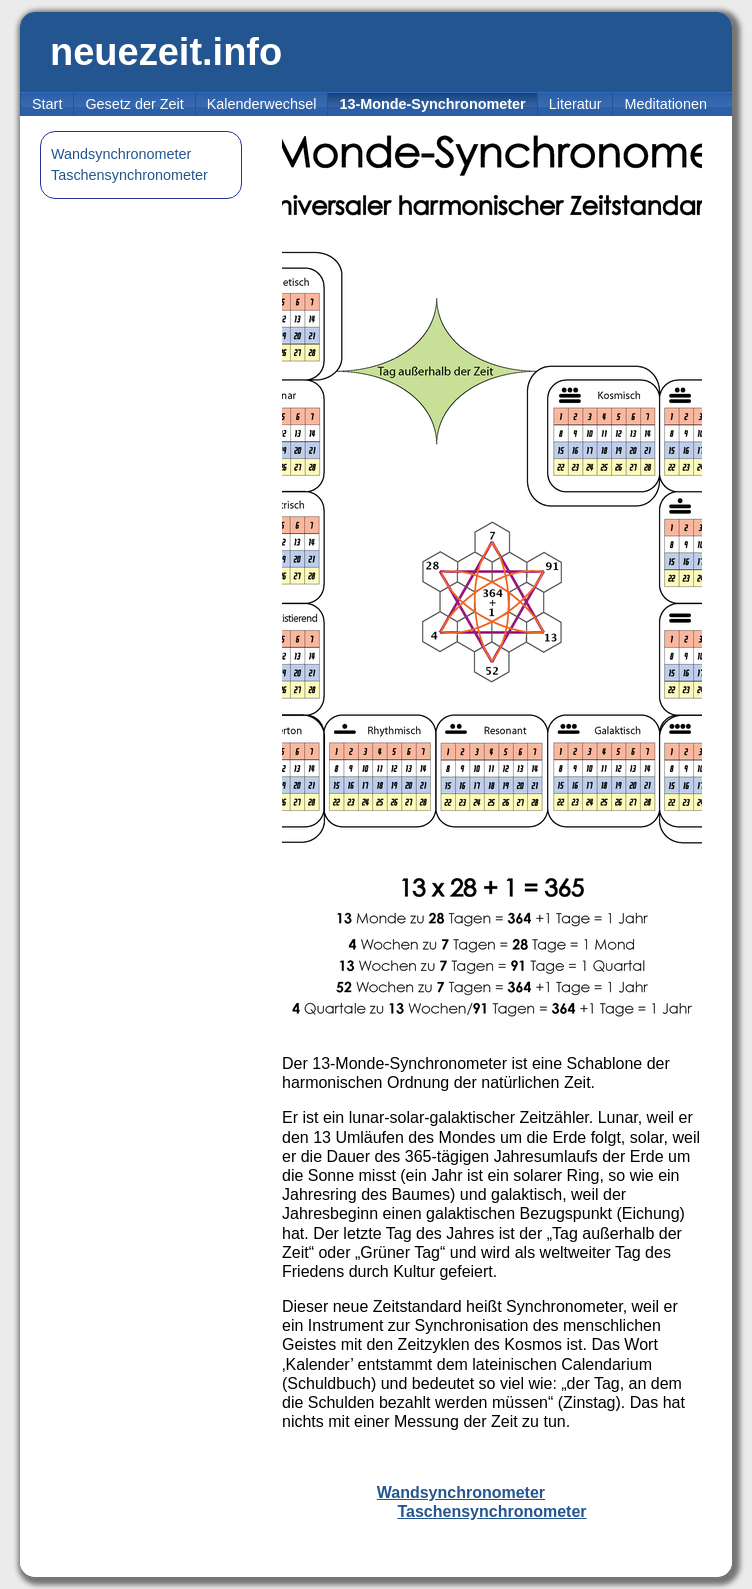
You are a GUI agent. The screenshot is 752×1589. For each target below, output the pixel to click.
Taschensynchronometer (129, 175)
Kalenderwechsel (262, 104)
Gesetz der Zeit (134, 104)
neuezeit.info (166, 52)
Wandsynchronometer (121, 154)
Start (47, 104)
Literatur (575, 104)
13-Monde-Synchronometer (432, 104)
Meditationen (665, 104)
